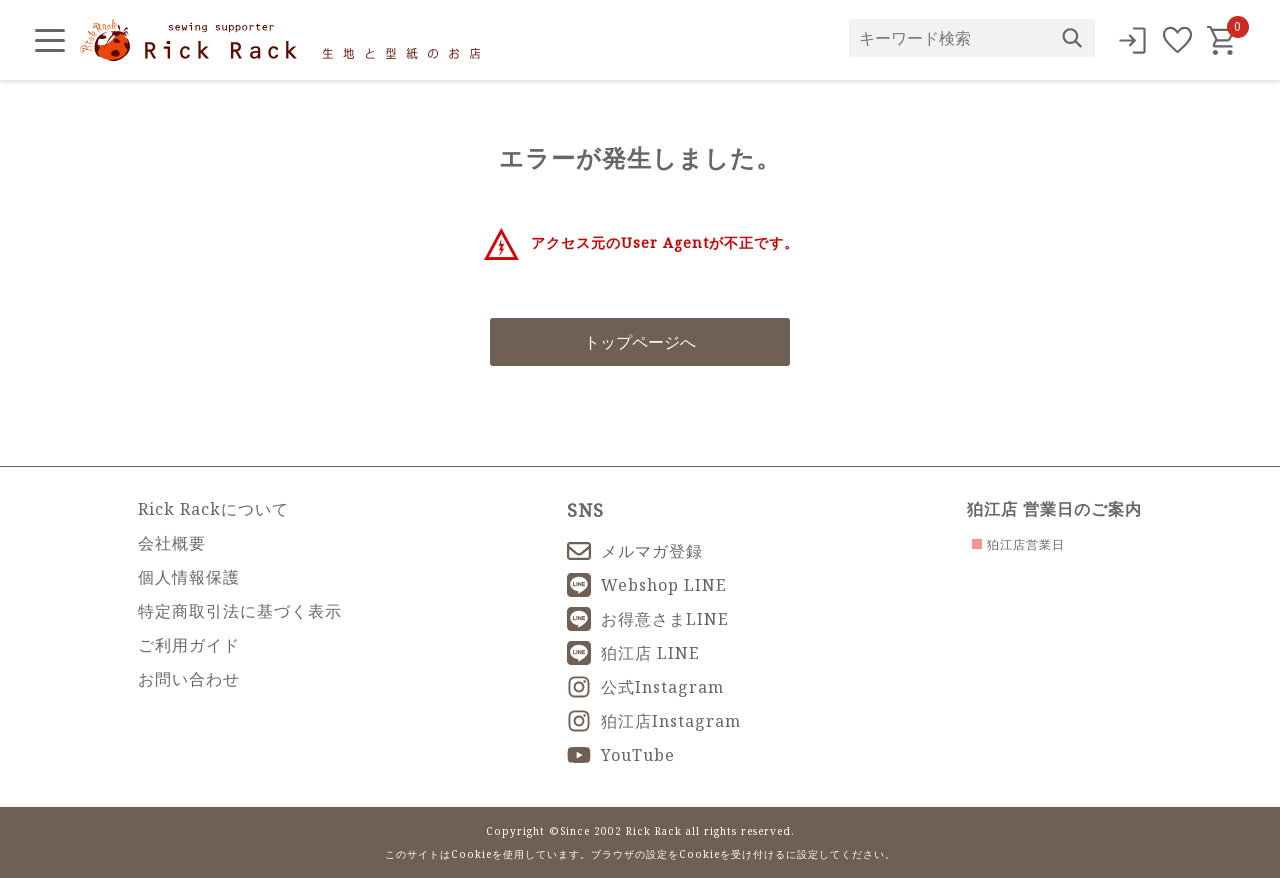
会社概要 (172, 543)
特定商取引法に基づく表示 (240, 611)
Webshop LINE (647, 585)
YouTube (621, 755)
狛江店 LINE (633, 653)
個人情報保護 (189, 577)
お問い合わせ (189, 679)
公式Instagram (645, 687)
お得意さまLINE (648, 619)
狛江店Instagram (654, 721)
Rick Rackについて (213, 509)
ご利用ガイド (189, 645)
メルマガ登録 (635, 551)
